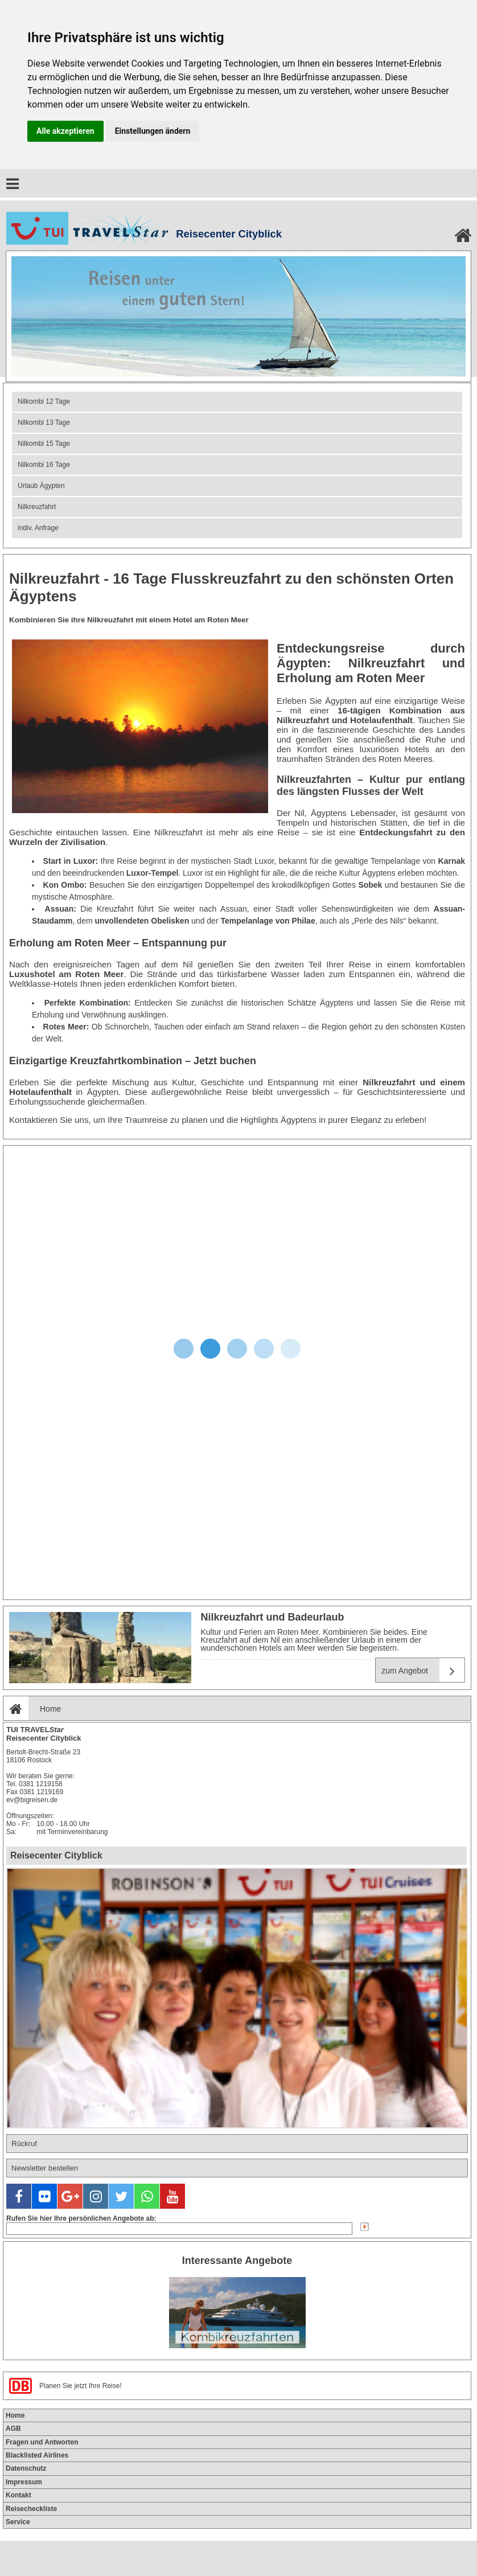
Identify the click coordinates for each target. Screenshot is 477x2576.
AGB (13, 2429)
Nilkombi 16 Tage (44, 465)
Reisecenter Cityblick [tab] (56, 1855)
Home (32, 1708)
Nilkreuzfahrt (37, 507)
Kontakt (18, 2495)
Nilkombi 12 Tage (44, 401)
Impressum (24, 2482)
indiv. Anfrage (38, 528)
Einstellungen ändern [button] (153, 131)
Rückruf (24, 2143)
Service (18, 2522)
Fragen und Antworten (42, 2442)
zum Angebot (422, 1670)
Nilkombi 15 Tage (44, 444)
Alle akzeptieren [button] (65, 131)
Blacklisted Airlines (37, 2455)
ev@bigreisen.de (31, 1800)
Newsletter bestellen (44, 2168)
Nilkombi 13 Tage (44, 422)
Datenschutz (26, 2468)
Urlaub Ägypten (41, 486)
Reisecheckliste (31, 2509)
